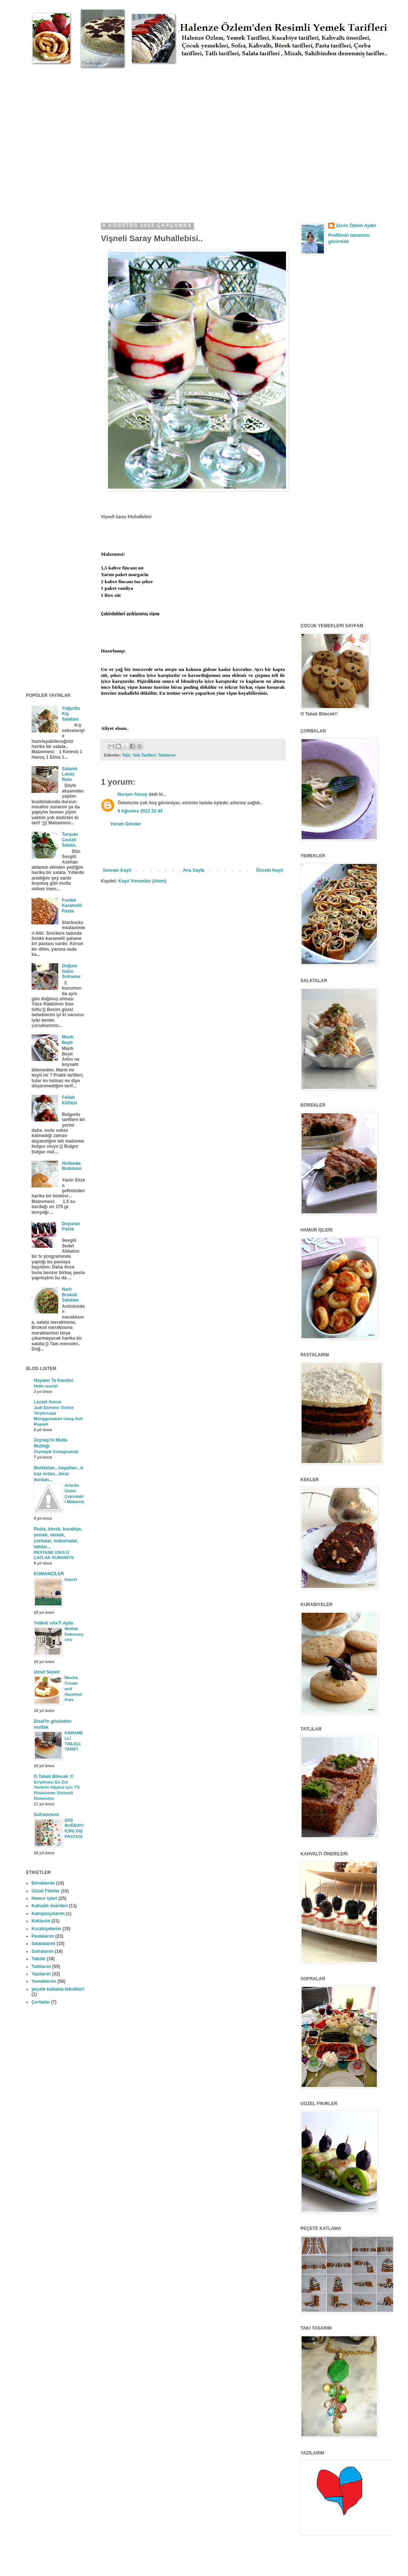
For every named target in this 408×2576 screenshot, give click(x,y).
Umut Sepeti (47, 1672)
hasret (71, 1579)
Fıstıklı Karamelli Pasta (72, 906)
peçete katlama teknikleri (58, 1989)
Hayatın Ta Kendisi (53, 1380)
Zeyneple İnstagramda (56, 1451)
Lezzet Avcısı (47, 1402)
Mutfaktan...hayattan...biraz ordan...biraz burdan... (58, 1473)
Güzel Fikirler (46, 1891)
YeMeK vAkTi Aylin (53, 1623)
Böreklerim (43, 1883)
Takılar (39, 1958)
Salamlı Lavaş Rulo (70, 774)
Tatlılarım (166, 755)
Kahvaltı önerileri (50, 1905)
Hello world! (46, 1386)
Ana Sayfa (193, 870)
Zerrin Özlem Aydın (356, 225)
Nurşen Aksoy (132, 794)
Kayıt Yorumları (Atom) (142, 881)
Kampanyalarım (48, 1913)
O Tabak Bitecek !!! (54, 1776)
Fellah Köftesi (69, 1100)
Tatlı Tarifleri (144, 755)
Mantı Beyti (67, 1039)
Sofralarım (42, 1951)
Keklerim (41, 1921)
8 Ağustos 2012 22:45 (140, 811)
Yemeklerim (44, 1981)
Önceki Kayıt (269, 870)
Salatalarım (43, 1943)
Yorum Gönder (125, 824)
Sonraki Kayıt (117, 870)
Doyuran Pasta (71, 1226)
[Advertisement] (69, 138)
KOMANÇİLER (49, 1573)
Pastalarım (43, 1936)
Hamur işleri (44, 1898)
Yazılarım (41, 1974)
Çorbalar (41, 2002)
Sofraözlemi (46, 1814)
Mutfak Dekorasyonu (74, 1634)
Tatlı (126, 755)
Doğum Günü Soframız (71, 971)
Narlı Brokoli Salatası (70, 1295)
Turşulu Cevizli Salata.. (70, 840)
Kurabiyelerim (46, 1928)
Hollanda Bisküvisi (72, 1166)
